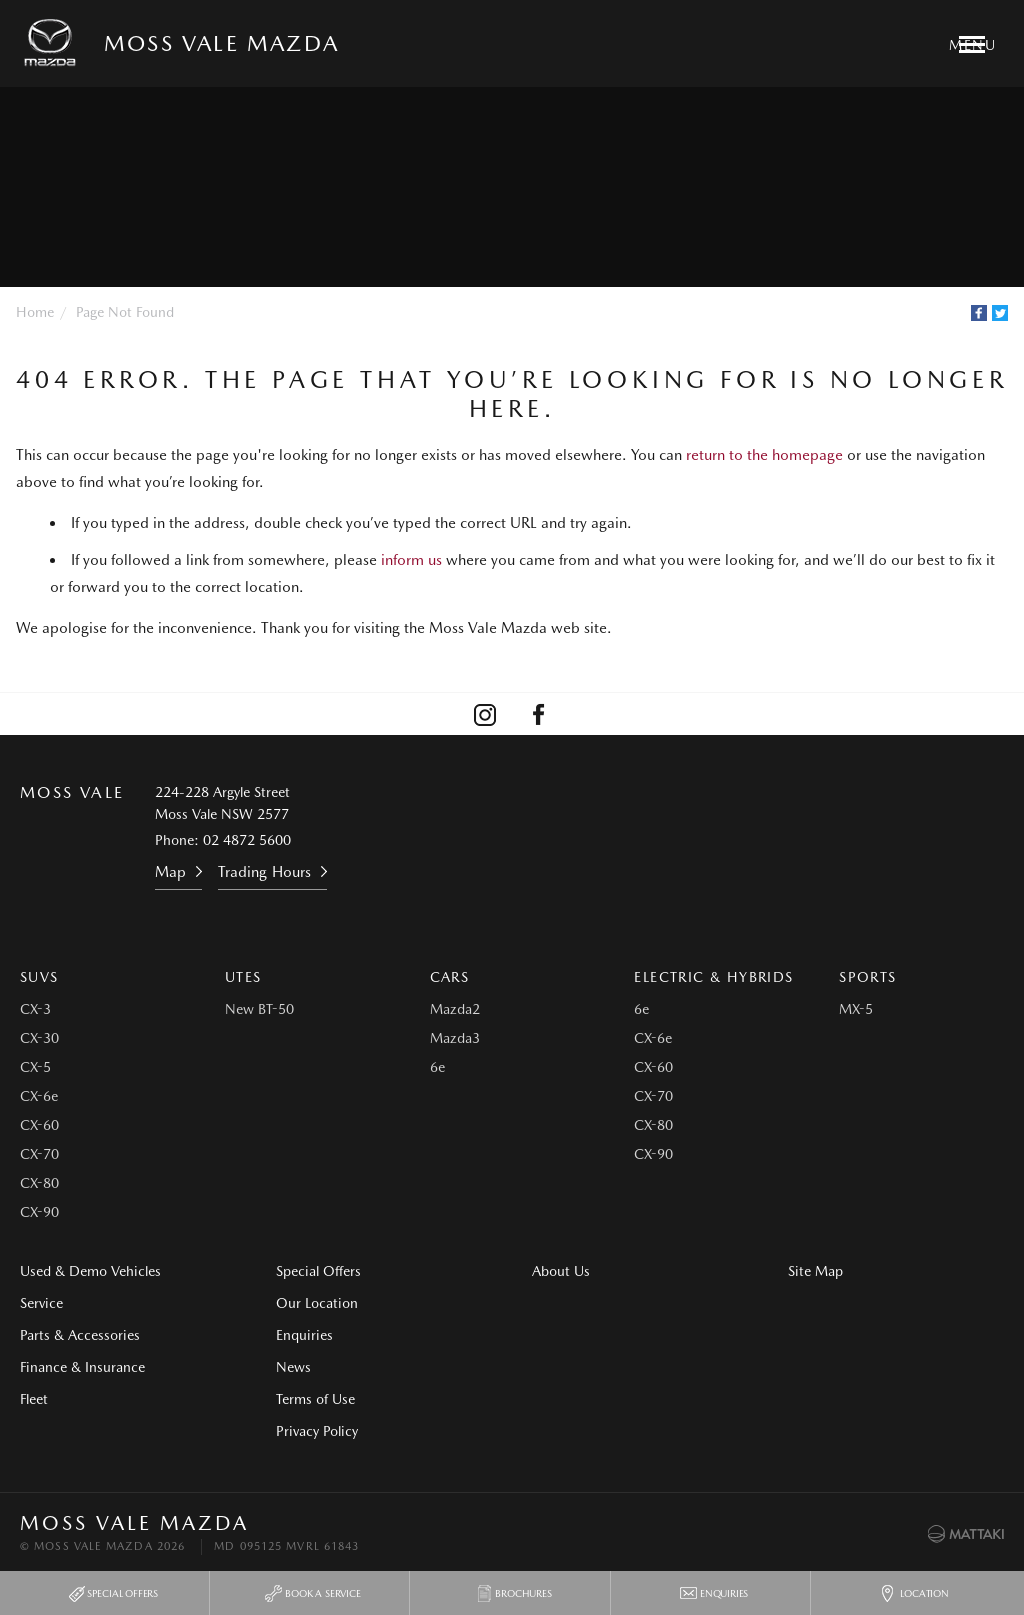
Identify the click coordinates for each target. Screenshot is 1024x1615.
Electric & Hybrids (713, 977)
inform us (411, 560)
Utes (243, 977)
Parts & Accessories (80, 1335)
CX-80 (39, 1183)
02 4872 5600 (247, 840)
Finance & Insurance (82, 1367)
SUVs (39, 977)
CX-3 (35, 1009)
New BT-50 (259, 1009)
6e (437, 1067)
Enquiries (304, 1335)
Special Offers (318, 1271)
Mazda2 (455, 1009)
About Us (561, 1271)
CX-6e (39, 1096)
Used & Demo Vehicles (90, 1271)
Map (170, 872)
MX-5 (856, 1009)
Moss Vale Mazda (221, 43)
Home (35, 312)
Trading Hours (264, 872)
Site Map (815, 1271)
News (293, 1367)
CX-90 (39, 1212)
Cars (450, 977)
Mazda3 (455, 1038)
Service (41, 1303)
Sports (867, 977)
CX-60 (39, 1125)
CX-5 (35, 1067)
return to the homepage (764, 455)
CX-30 (39, 1038)
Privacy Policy (317, 1431)
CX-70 (39, 1154)
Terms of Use (315, 1399)
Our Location (317, 1303)
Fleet (34, 1399)
